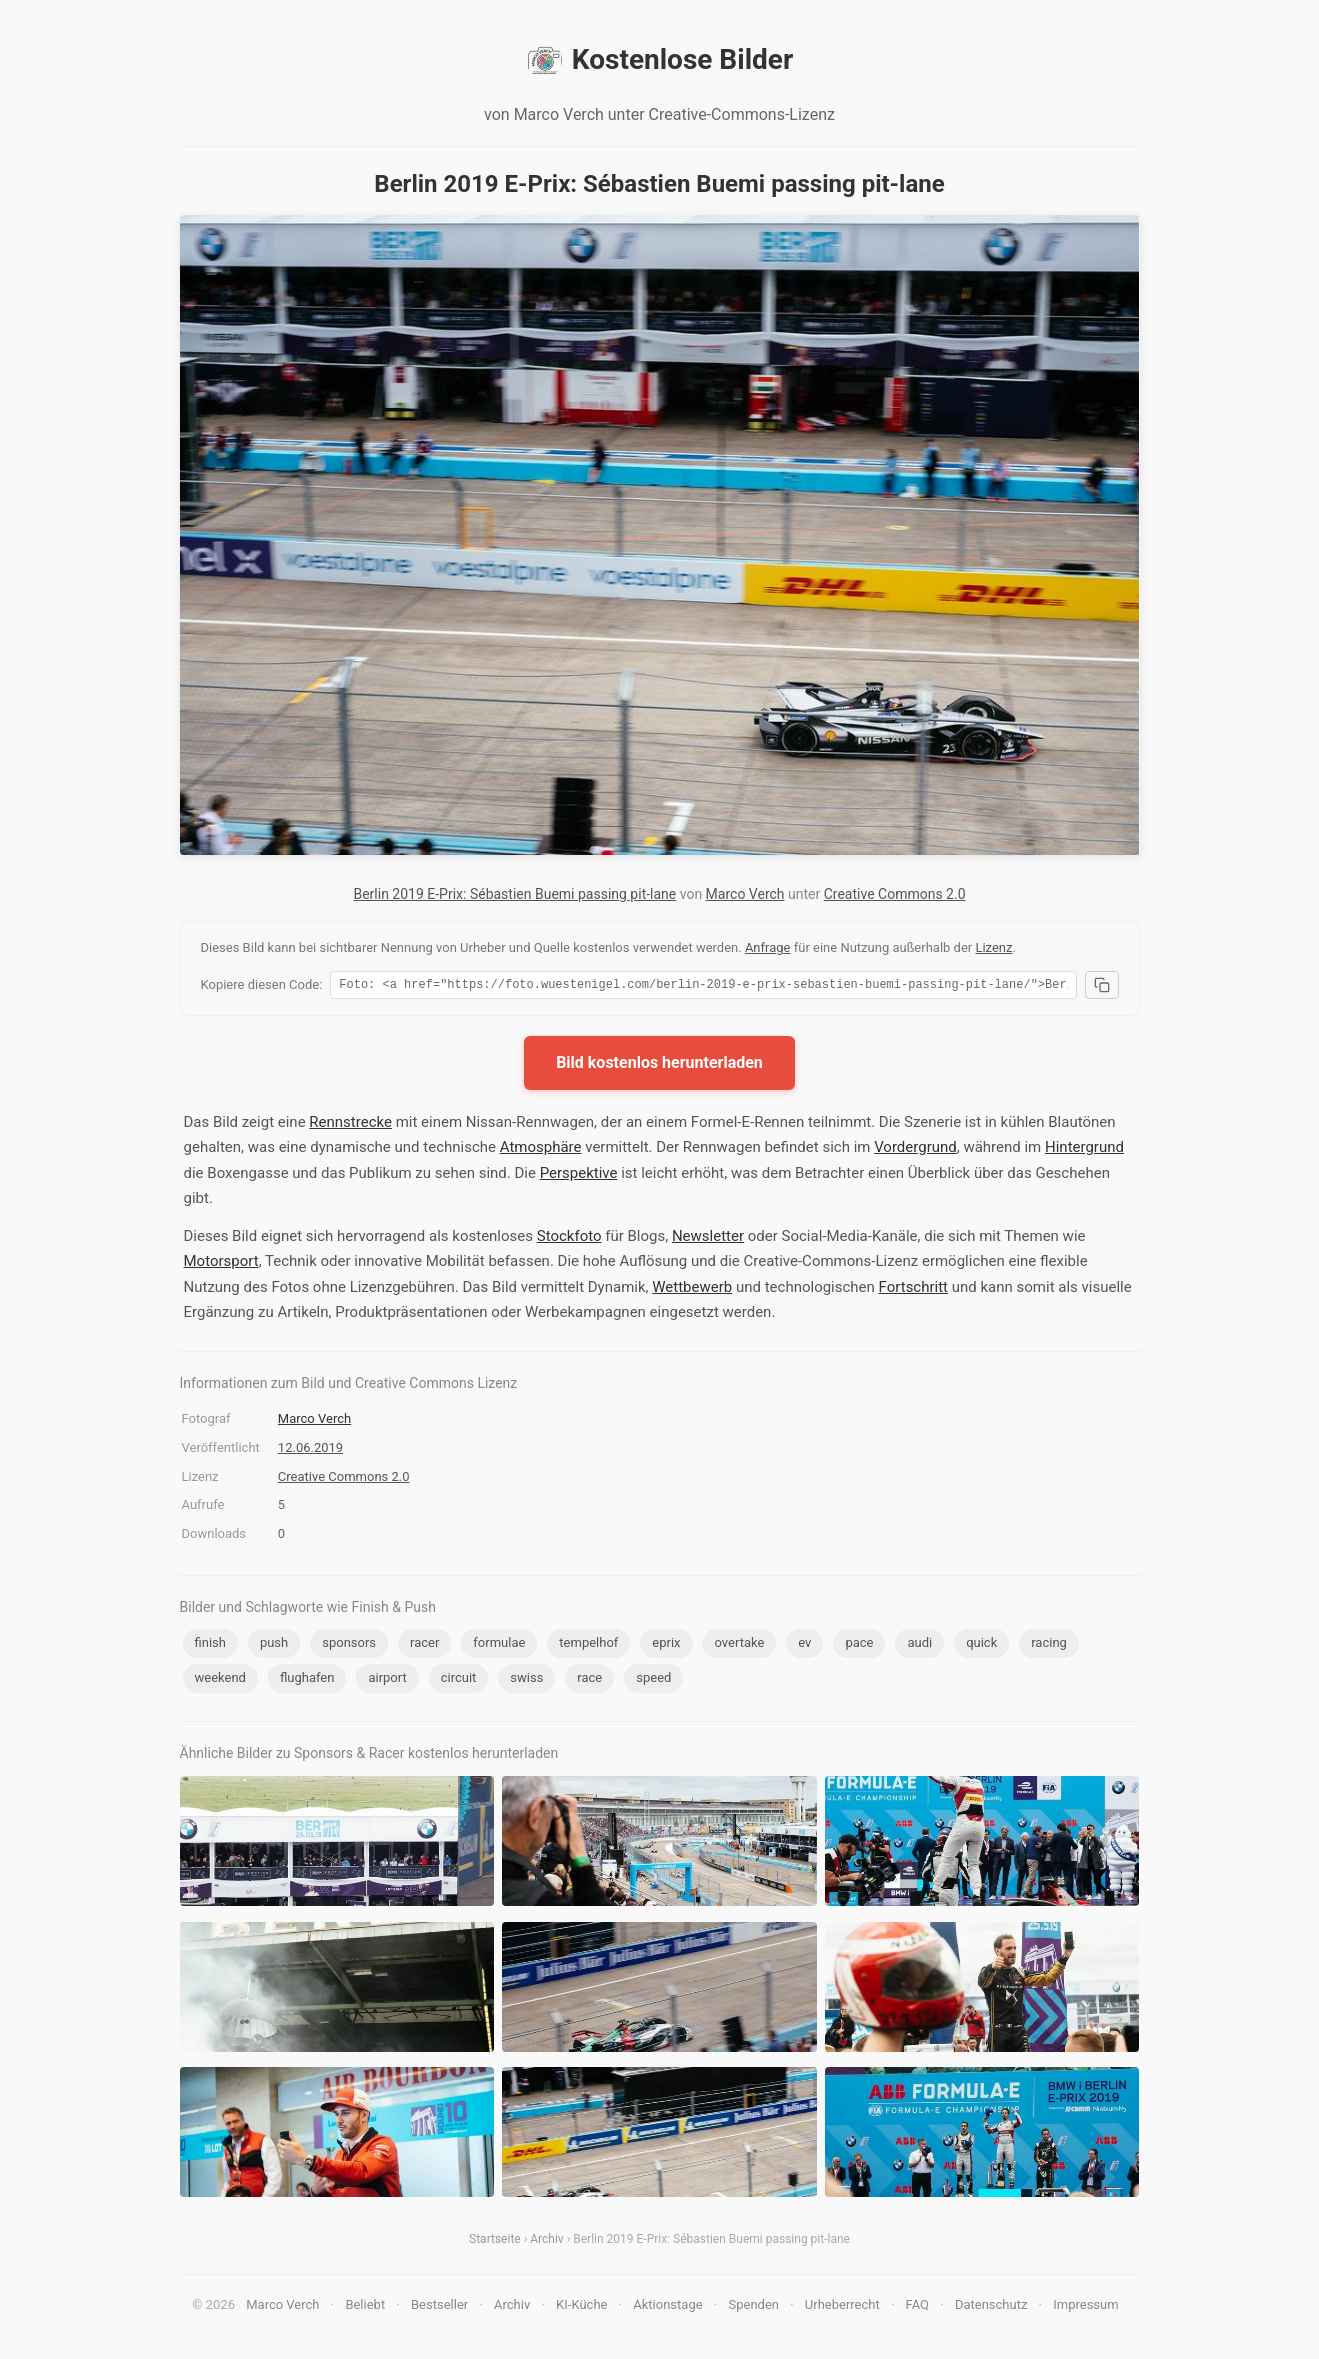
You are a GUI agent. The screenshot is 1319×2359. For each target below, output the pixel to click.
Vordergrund (915, 1150)
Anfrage (768, 947)
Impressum (1085, 2307)
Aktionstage (667, 2307)
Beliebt (365, 2307)
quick (981, 1645)
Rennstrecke (350, 1125)
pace (859, 1645)
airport (387, 1680)
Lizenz (993, 947)
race (589, 1680)
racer (424, 1645)
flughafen (307, 1680)
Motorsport (221, 1264)
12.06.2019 (310, 1450)
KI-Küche (581, 2307)
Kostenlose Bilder (659, 60)
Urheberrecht (842, 2307)
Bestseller (439, 2307)
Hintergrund (1084, 1150)
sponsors (349, 1645)
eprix (666, 1645)
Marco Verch (745, 894)
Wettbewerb (692, 1290)
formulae (499, 1645)
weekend (220, 1680)
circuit (459, 1680)
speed (653, 1680)
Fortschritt (913, 1290)
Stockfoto (569, 1239)
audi (919, 1645)
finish (210, 1645)
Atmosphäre (541, 1150)
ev (804, 1645)
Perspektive (579, 1176)
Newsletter (708, 1239)
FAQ (917, 2307)
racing (1049, 1645)
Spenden (753, 2307)
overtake (739, 1645)
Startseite (495, 2242)
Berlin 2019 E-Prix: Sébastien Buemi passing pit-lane (514, 894)
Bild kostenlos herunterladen (659, 1065)
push (274, 1645)
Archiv (546, 2242)
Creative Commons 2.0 (895, 894)
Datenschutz (991, 2307)
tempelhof (588, 1645)
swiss (526, 1680)
